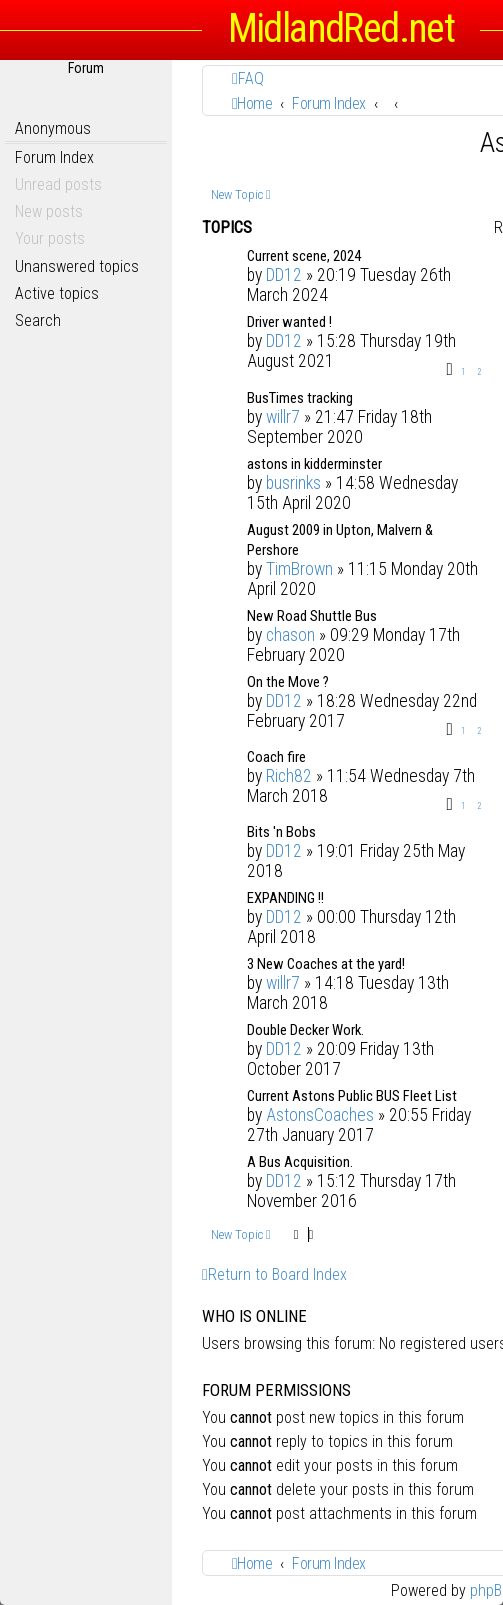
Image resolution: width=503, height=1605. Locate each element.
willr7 (283, 417)
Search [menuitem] (38, 320)
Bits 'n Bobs (281, 832)
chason (290, 635)
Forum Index (54, 157)
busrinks (293, 483)
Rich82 (289, 776)
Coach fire (276, 757)
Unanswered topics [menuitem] (77, 266)
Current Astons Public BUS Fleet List (352, 1096)
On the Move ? (288, 682)
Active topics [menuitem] (57, 293)
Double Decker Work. (305, 1030)
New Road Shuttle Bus (312, 616)
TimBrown (299, 569)
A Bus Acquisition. (300, 1162)
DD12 (284, 275)
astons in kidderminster (314, 464)
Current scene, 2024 (304, 256)
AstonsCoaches (320, 1115)
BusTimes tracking (300, 398)
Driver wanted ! (289, 322)
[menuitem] (248, 78)
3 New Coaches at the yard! (326, 964)
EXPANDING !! (285, 898)
